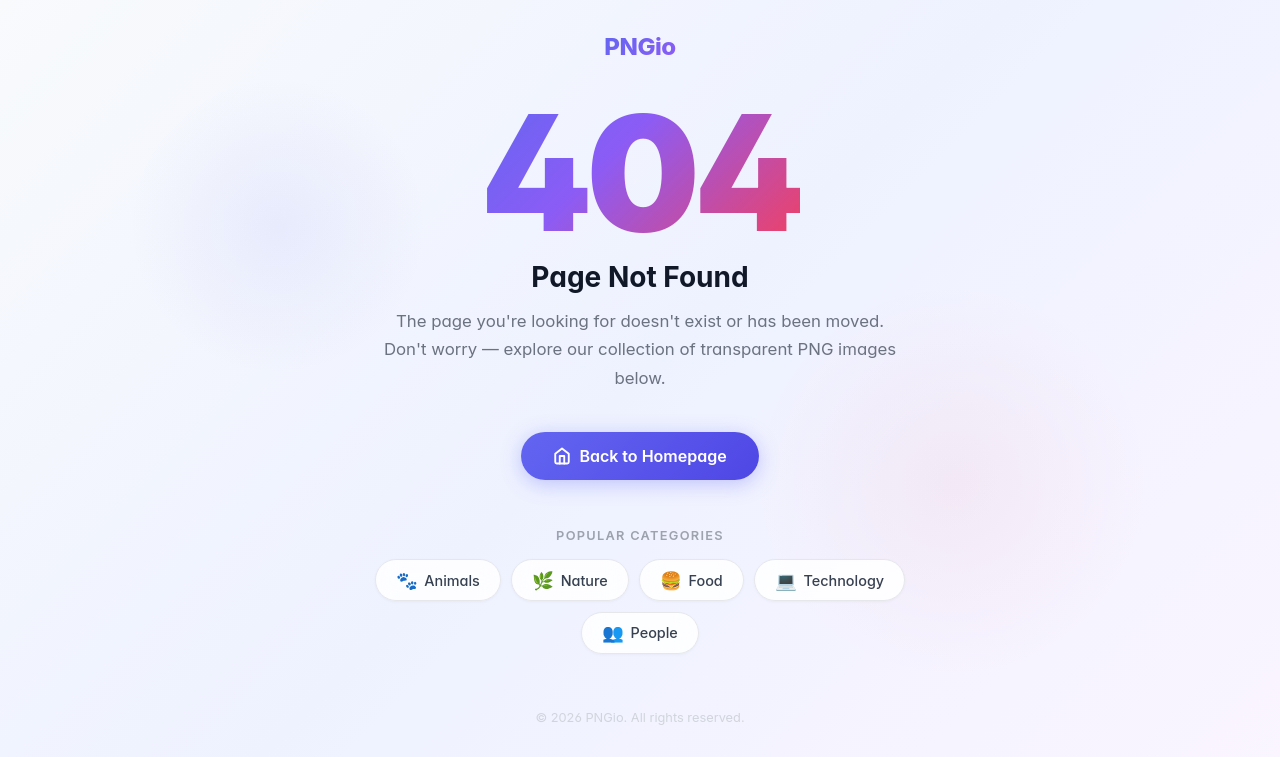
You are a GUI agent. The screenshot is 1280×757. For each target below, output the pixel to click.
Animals (438, 580)
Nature (569, 580)
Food (691, 580)
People (640, 632)
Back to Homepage (639, 456)
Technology (829, 580)
